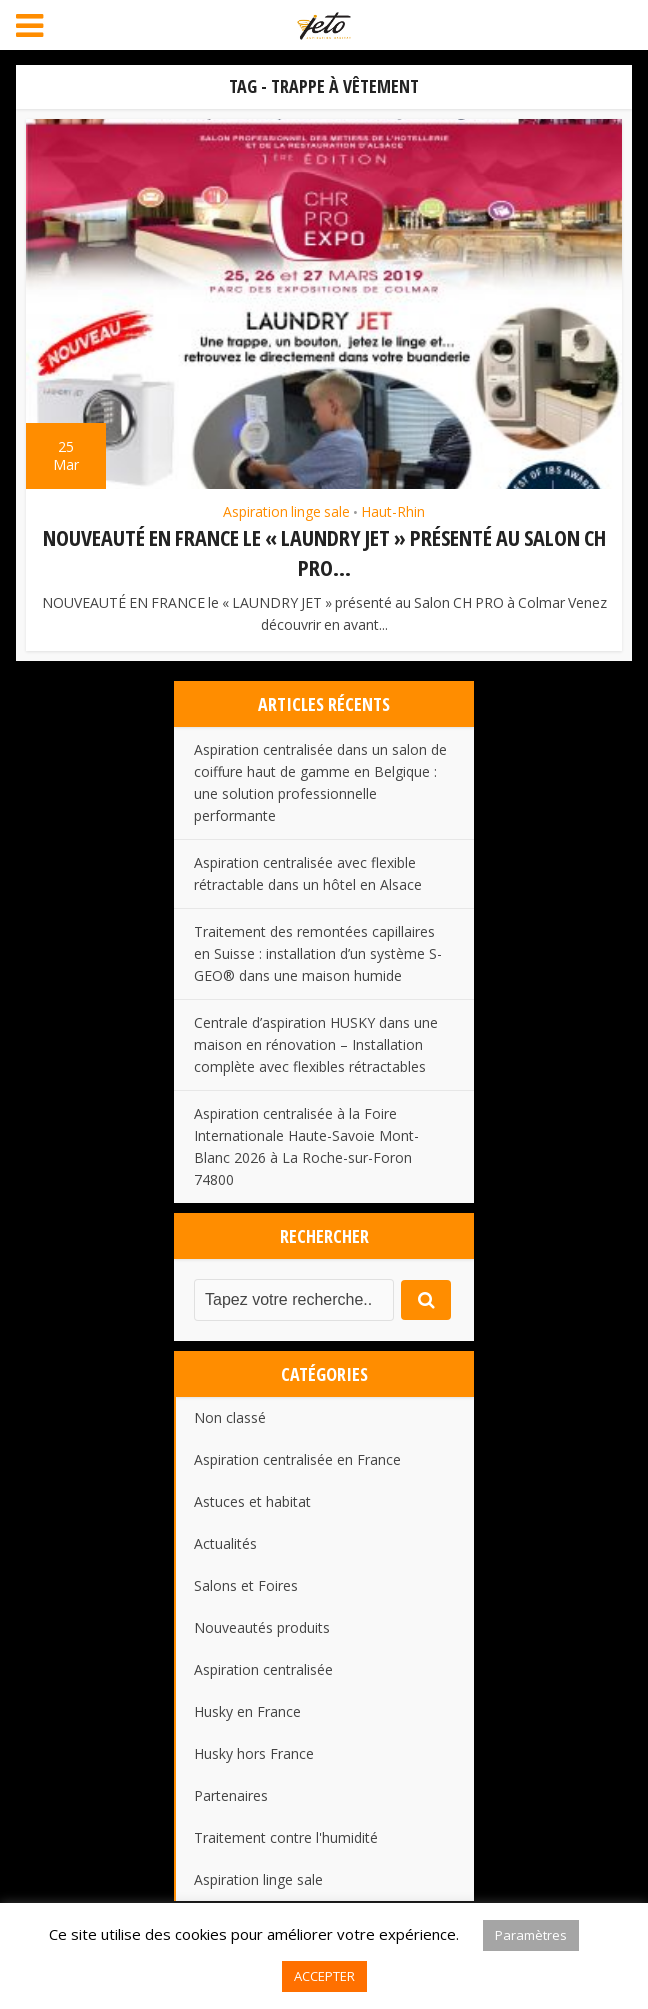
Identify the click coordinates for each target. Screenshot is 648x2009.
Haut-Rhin (393, 512)
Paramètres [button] (531, 1935)
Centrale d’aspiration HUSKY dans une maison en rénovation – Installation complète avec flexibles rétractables (316, 1042)
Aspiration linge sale (286, 512)
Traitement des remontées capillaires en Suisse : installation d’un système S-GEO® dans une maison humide (318, 951)
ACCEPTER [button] (324, 1976)
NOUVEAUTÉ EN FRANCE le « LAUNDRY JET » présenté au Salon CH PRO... (324, 551)
